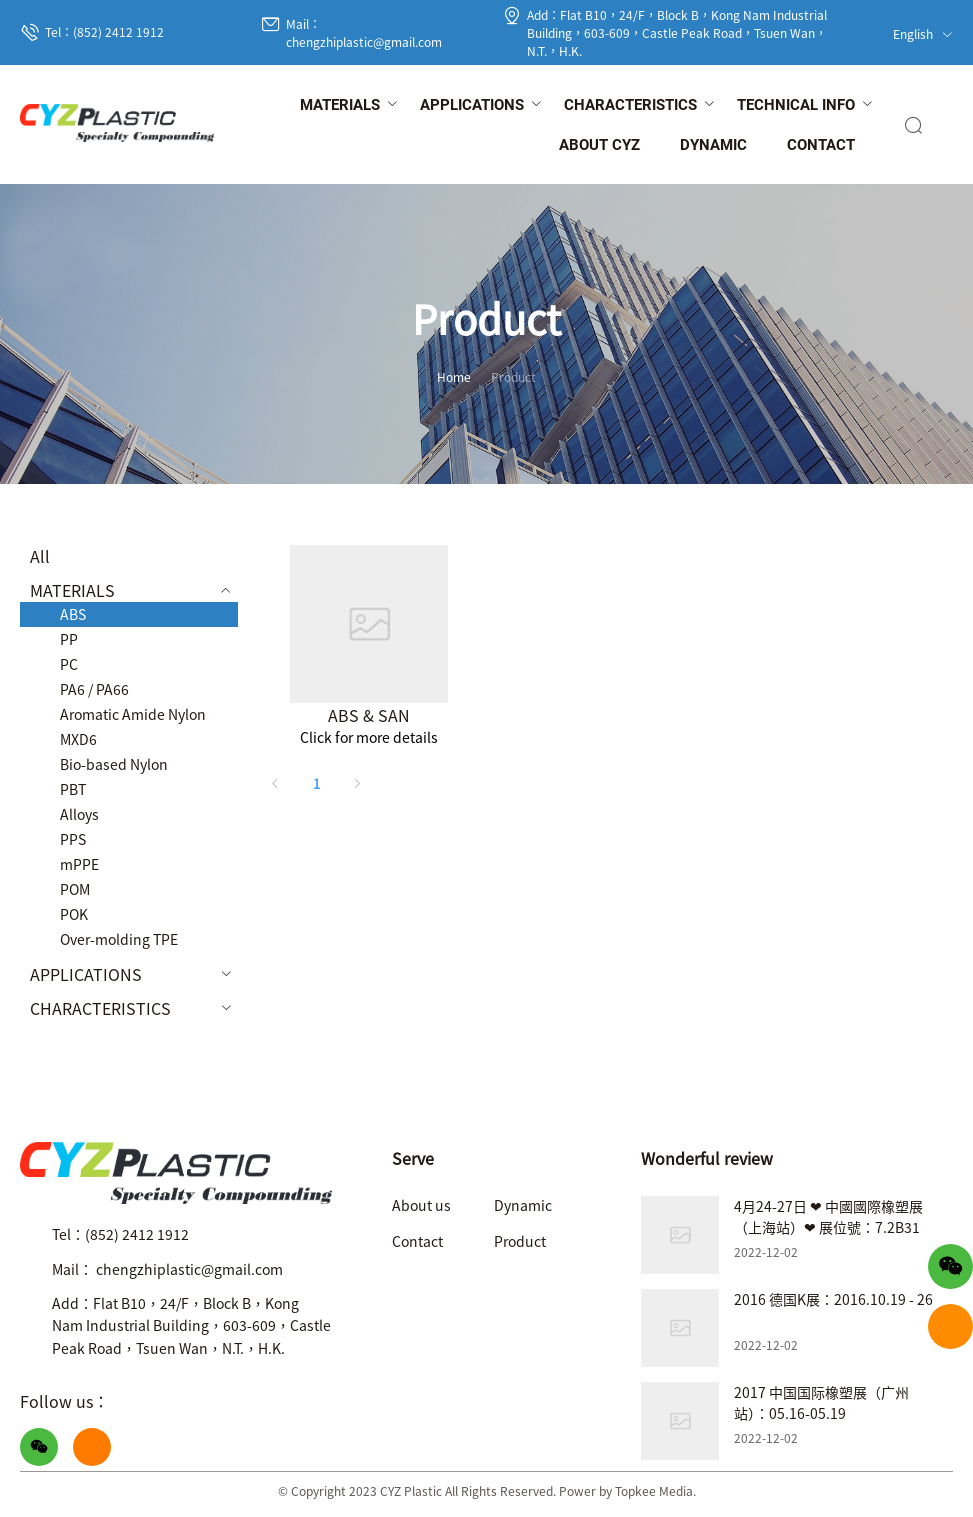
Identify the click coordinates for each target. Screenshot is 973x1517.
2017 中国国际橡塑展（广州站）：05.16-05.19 (821, 1402)
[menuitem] (340, 106)
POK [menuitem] (74, 914)
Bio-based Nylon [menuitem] (114, 764)
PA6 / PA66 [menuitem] (94, 689)
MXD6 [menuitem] (78, 739)
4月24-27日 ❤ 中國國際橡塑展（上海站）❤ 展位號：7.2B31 (828, 1216)
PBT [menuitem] (73, 789)
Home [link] (454, 376)
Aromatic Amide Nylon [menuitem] (133, 714)
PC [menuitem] (69, 664)
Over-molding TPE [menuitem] (119, 939)
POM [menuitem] (75, 889)
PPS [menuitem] (73, 839)
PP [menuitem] (69, 639)
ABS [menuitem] (73, 614)
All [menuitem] (40, 556)
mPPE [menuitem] (79, 864)
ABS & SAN (369, 715)
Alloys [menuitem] (79, 814)
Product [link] (513, 376)
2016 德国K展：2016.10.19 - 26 (833, 1299)
